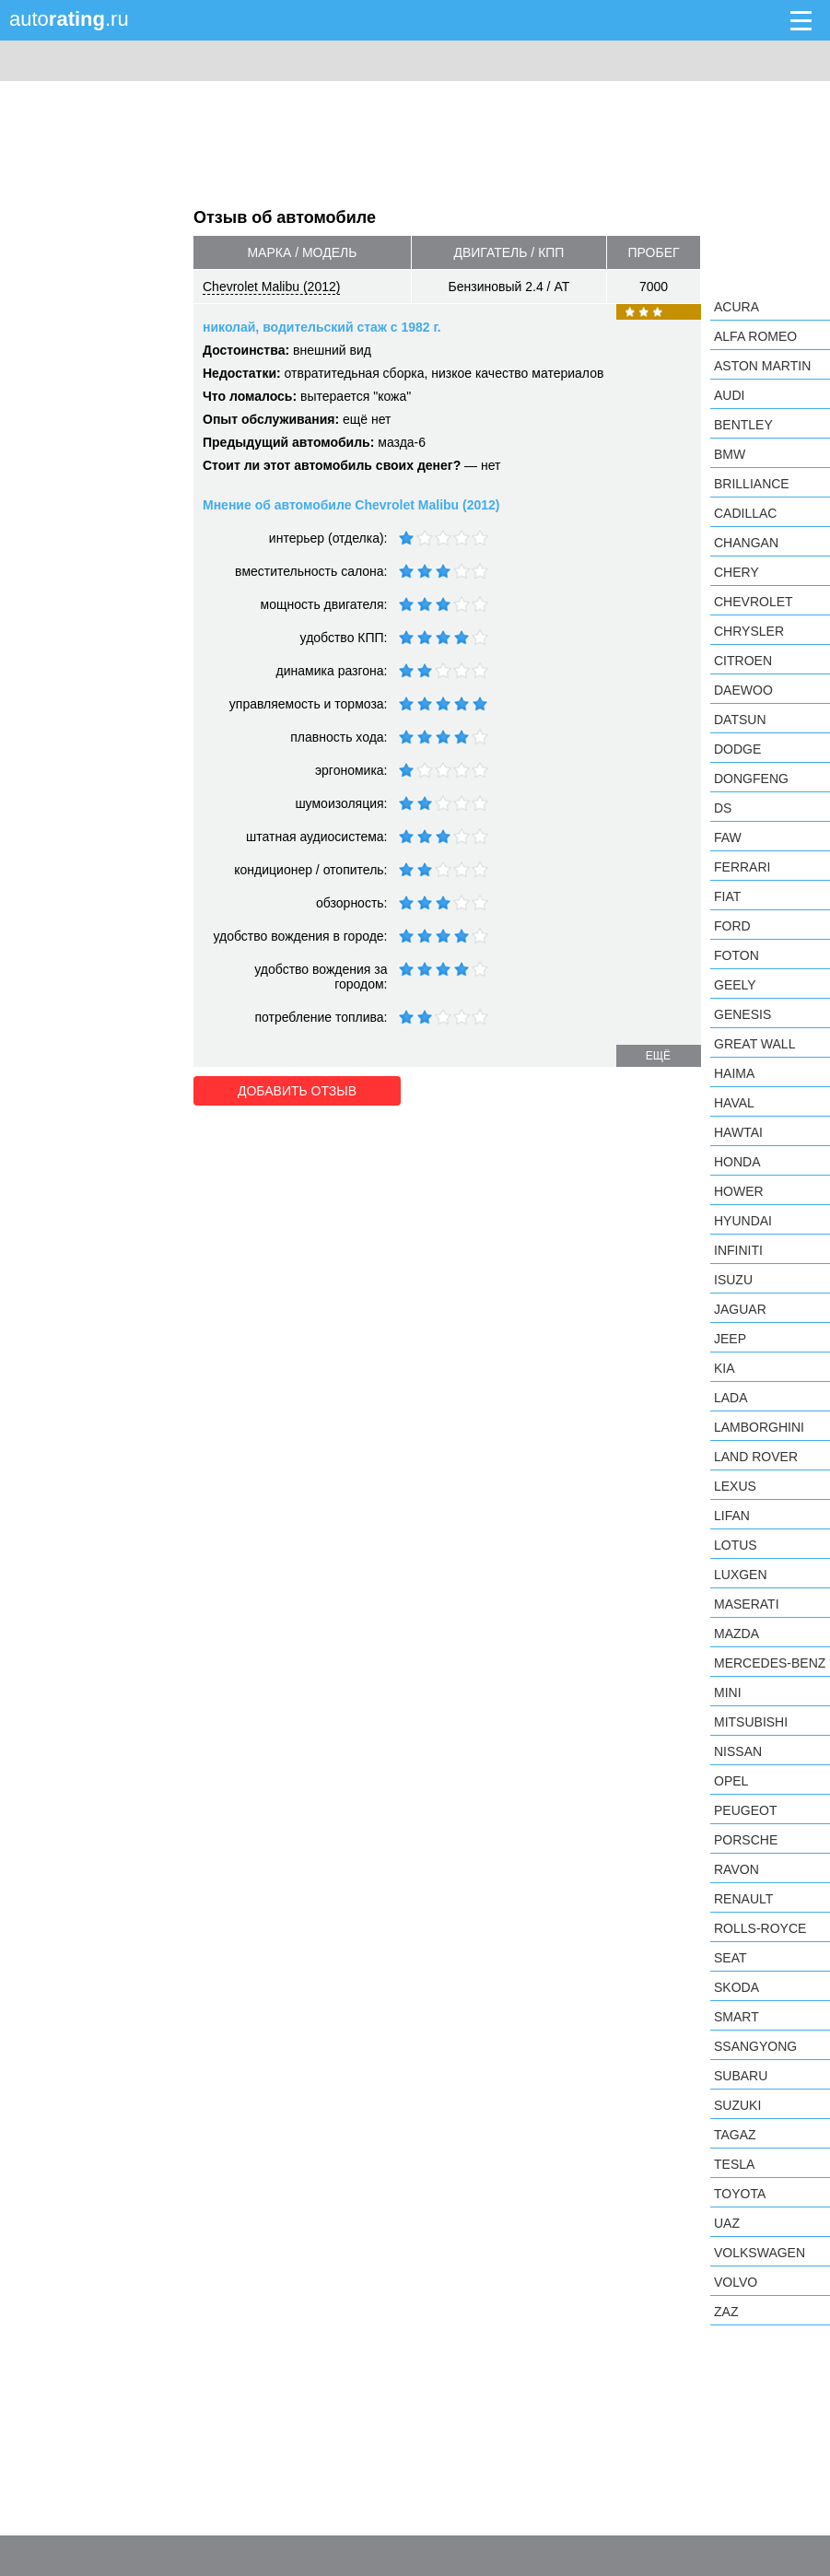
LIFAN (732, 1515)
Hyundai (743, 1220)
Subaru (740, 2075)
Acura (736, 306)
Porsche (745, 1839)
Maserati (746, 1604)
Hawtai (738, 1132)
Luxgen (740, 1574)
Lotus (735, 1545)
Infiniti (738, 1250)
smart (736, 2016)
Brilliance (751, 483)
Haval (734, 1102)
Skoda (736, 1987)
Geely (735, 985)
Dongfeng (751, 778)
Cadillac (745, 513)
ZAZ (726, 2311)
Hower (739, 1191)
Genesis (742, 1014)
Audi (729, 395)
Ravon (736, 1869)
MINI (728, 1692)
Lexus (735, 1486)
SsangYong (755, 2046)
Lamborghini (759, 1427)
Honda (737, 1161)
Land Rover (756, 1456)
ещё (658, 1055)
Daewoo (743, 690)
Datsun (740, 719)
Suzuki (737, 2105)
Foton (736, 955)
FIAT (727, 896)
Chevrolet (753, 601)
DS (722, 808)
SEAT (730, 1957)
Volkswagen (759, 2252)
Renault (743, 1898)
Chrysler (749, 631)
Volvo (735, 2282)
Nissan (738, 1751)
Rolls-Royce (760, 1928)
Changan (746, 542)
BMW (729, 454)
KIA (724, 1368)
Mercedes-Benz (769, 1663)
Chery (736, 572)
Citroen (743, 660)
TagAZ (735, 2134)
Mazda (736, 1633)
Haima (734, 1073)
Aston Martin (762, 365)
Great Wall (754, 1043)
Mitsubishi (751, 1722)
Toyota (740, 2193)
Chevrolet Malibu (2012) (271, 286)
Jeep (730, 1338)
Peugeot (745, 1810)
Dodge (737, 749)
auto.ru (69, 18)
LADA (731, 1397)
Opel (731, 1781)
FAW (728, 837)
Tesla (734, 2164)
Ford (732, 926)
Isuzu (733, 1279)
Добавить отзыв (297, 1090)
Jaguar (740, 1309)
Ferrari (742, 867)
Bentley (743, 424)
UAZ (727, 2223)
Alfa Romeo (755, 336)
